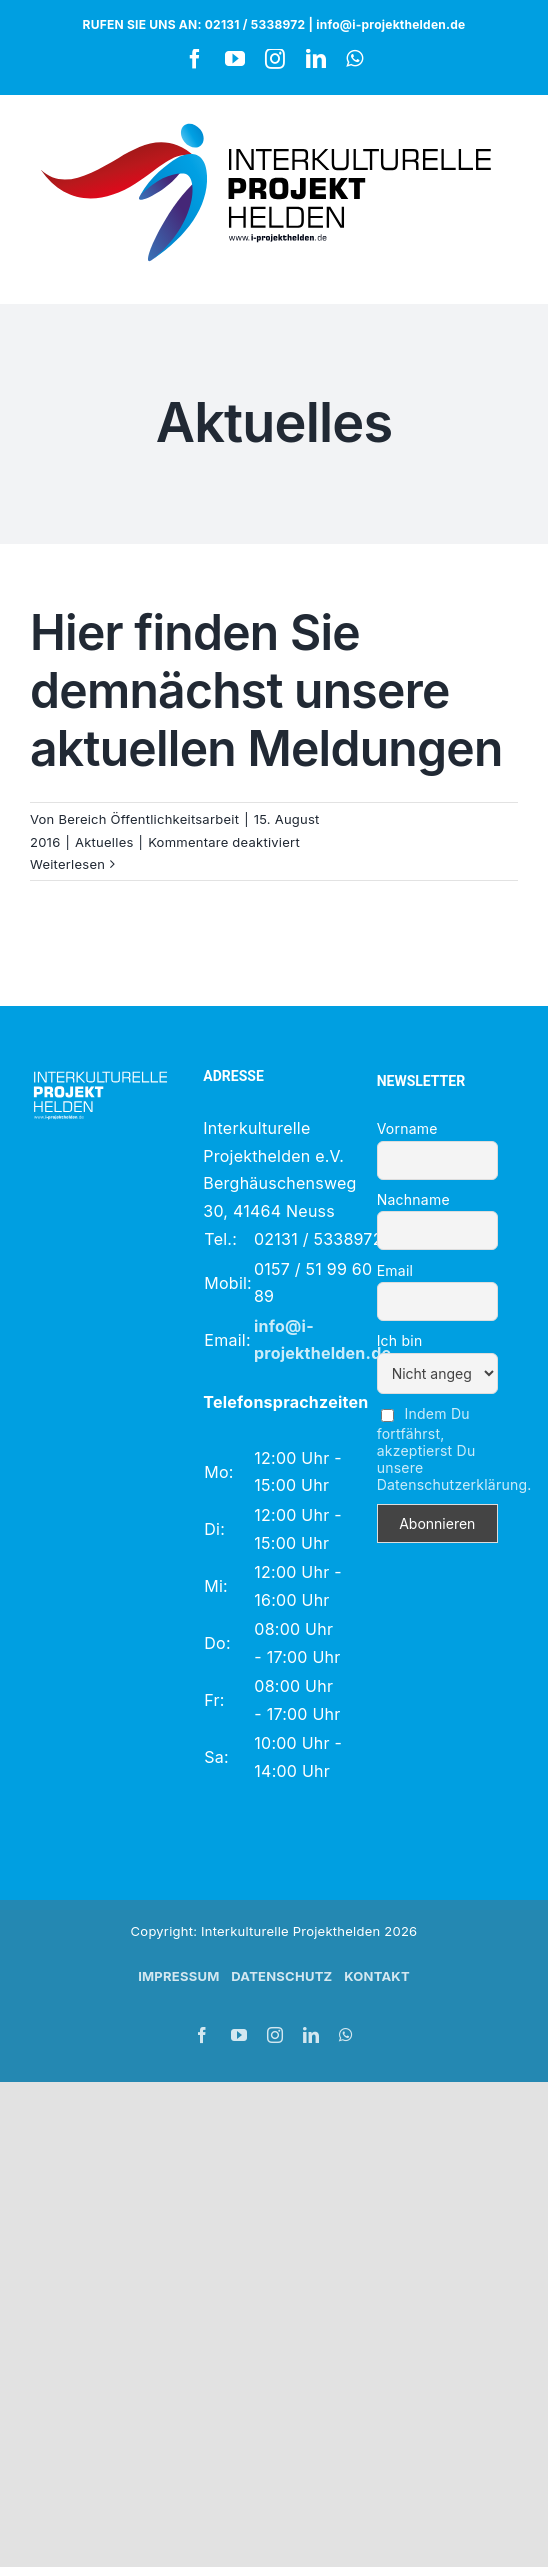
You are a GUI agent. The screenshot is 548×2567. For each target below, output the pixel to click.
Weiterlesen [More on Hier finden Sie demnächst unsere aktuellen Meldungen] (67, 864)
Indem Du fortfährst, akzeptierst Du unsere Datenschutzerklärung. (454, 1449)
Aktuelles (104, 842)
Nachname (413, 1199)
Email (395, 1270)
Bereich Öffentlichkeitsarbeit (148, 819)
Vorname (407, 1128)
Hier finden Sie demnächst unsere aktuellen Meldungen (266, 690)
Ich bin (400, 1340)
